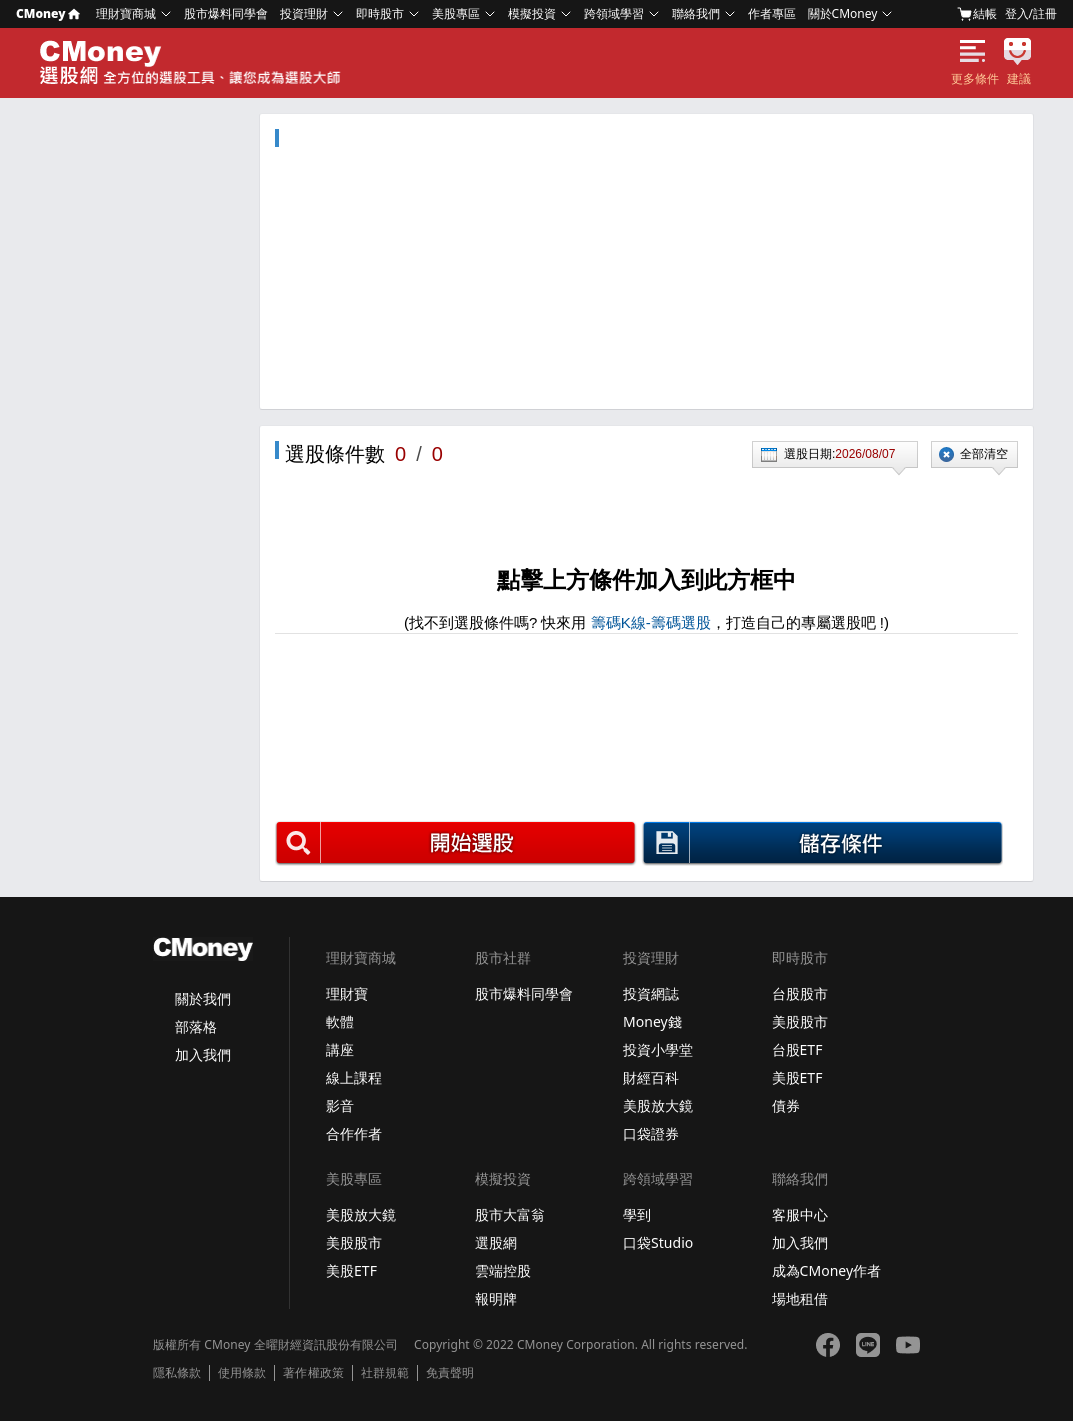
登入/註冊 (1031, 13)
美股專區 (456, 13)
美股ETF (797, 1077)
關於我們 (203, 998)
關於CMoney (843, 13)
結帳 (977, 14)
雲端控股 (503, 1270)
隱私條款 (177, 1373)
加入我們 (203, 1054)
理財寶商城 (126, 13)
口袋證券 (651, 1133)
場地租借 (800, 1298)
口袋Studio (658, 1242)
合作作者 (354, 1133)
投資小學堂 (658, 1049)
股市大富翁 (510, 1214)
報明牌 (496, 1298)
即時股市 (380, 13)
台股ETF (797, 1049)
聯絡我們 (696, 13)
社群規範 (385, 1373)
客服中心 (800, 1214)
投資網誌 (651, 993)
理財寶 (347, 993)
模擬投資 (532, 13)
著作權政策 (313, 1373)
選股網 (496, 1242)
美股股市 (800, 1021)
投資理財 (304, 13)
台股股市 (800, 993)
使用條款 (242, 1373)
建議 (1019, 79)
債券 (786, 1105)
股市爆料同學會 (226, 13)
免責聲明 (450, 1373)
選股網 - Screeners (193, 63)
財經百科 (651, 1077)
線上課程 (354, 1077)
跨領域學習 (614, 13)
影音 (340, 1105)
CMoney (48, 13)
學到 (637, 1214)
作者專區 (772, 13)
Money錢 (652, 1021)
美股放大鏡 (658, 1105)
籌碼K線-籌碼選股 (651, 622)
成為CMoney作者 (827, 1270)
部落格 (196, 1026)
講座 (340, 1049)
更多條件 (975, 79)
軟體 (340, 1021)
